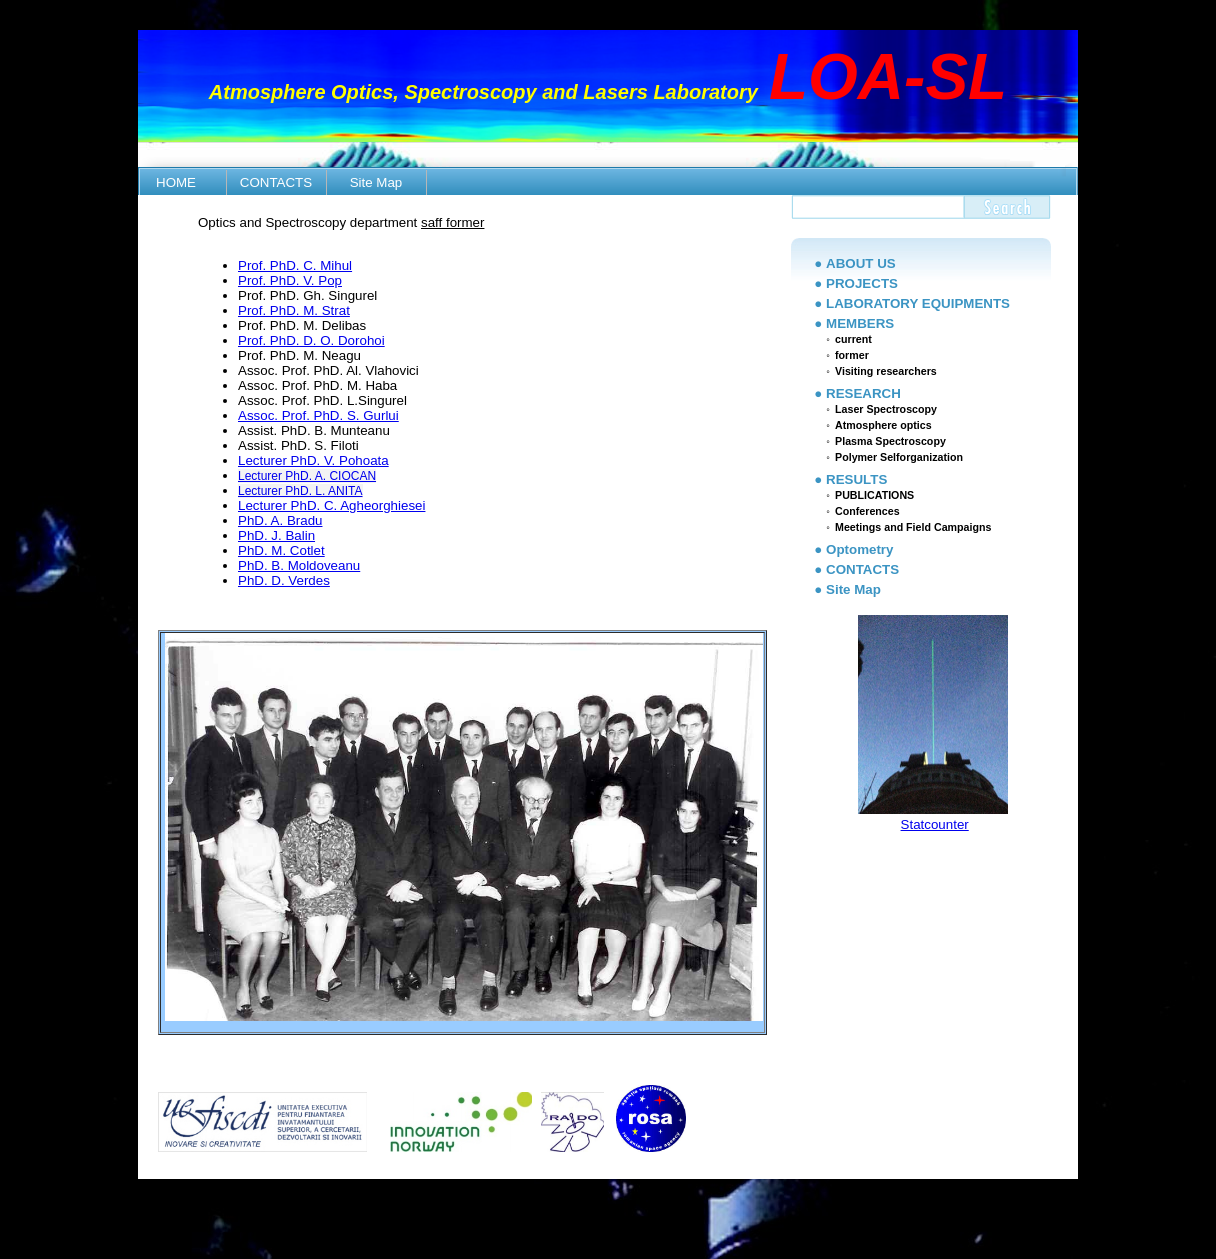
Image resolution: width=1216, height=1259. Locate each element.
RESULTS (856, 479)
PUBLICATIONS (874, 495)
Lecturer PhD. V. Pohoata (313, 460)
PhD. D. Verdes (284, 580)
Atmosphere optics (883, 425)
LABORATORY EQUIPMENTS (918, 303)
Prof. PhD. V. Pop (290, 280)
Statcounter (935, 824)
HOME (176, 182)
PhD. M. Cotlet (281, 550)
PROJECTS (862, 283)
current (853, 339)
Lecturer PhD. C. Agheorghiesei (331, 505)
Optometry (859, 549)
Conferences (867, 511)
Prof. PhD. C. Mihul (295, 265)
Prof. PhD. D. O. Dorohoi (311, 340)
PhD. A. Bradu (280, 520)
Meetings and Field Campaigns (913, 527)
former (852, 355)
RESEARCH (863, 393)
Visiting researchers (886, 371)
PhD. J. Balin (276, 535)
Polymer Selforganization (899, 457)
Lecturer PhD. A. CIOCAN (307, 476)
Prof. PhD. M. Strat (294, 310)
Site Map (376, 182)
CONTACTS (276, 182)
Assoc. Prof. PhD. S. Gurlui (318, 415)
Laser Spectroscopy (886, 409)
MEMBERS (860, 323)
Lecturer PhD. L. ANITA (300, 491)
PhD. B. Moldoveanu (299, 565)
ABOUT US (861, 263)
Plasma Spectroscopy (890, 441)
